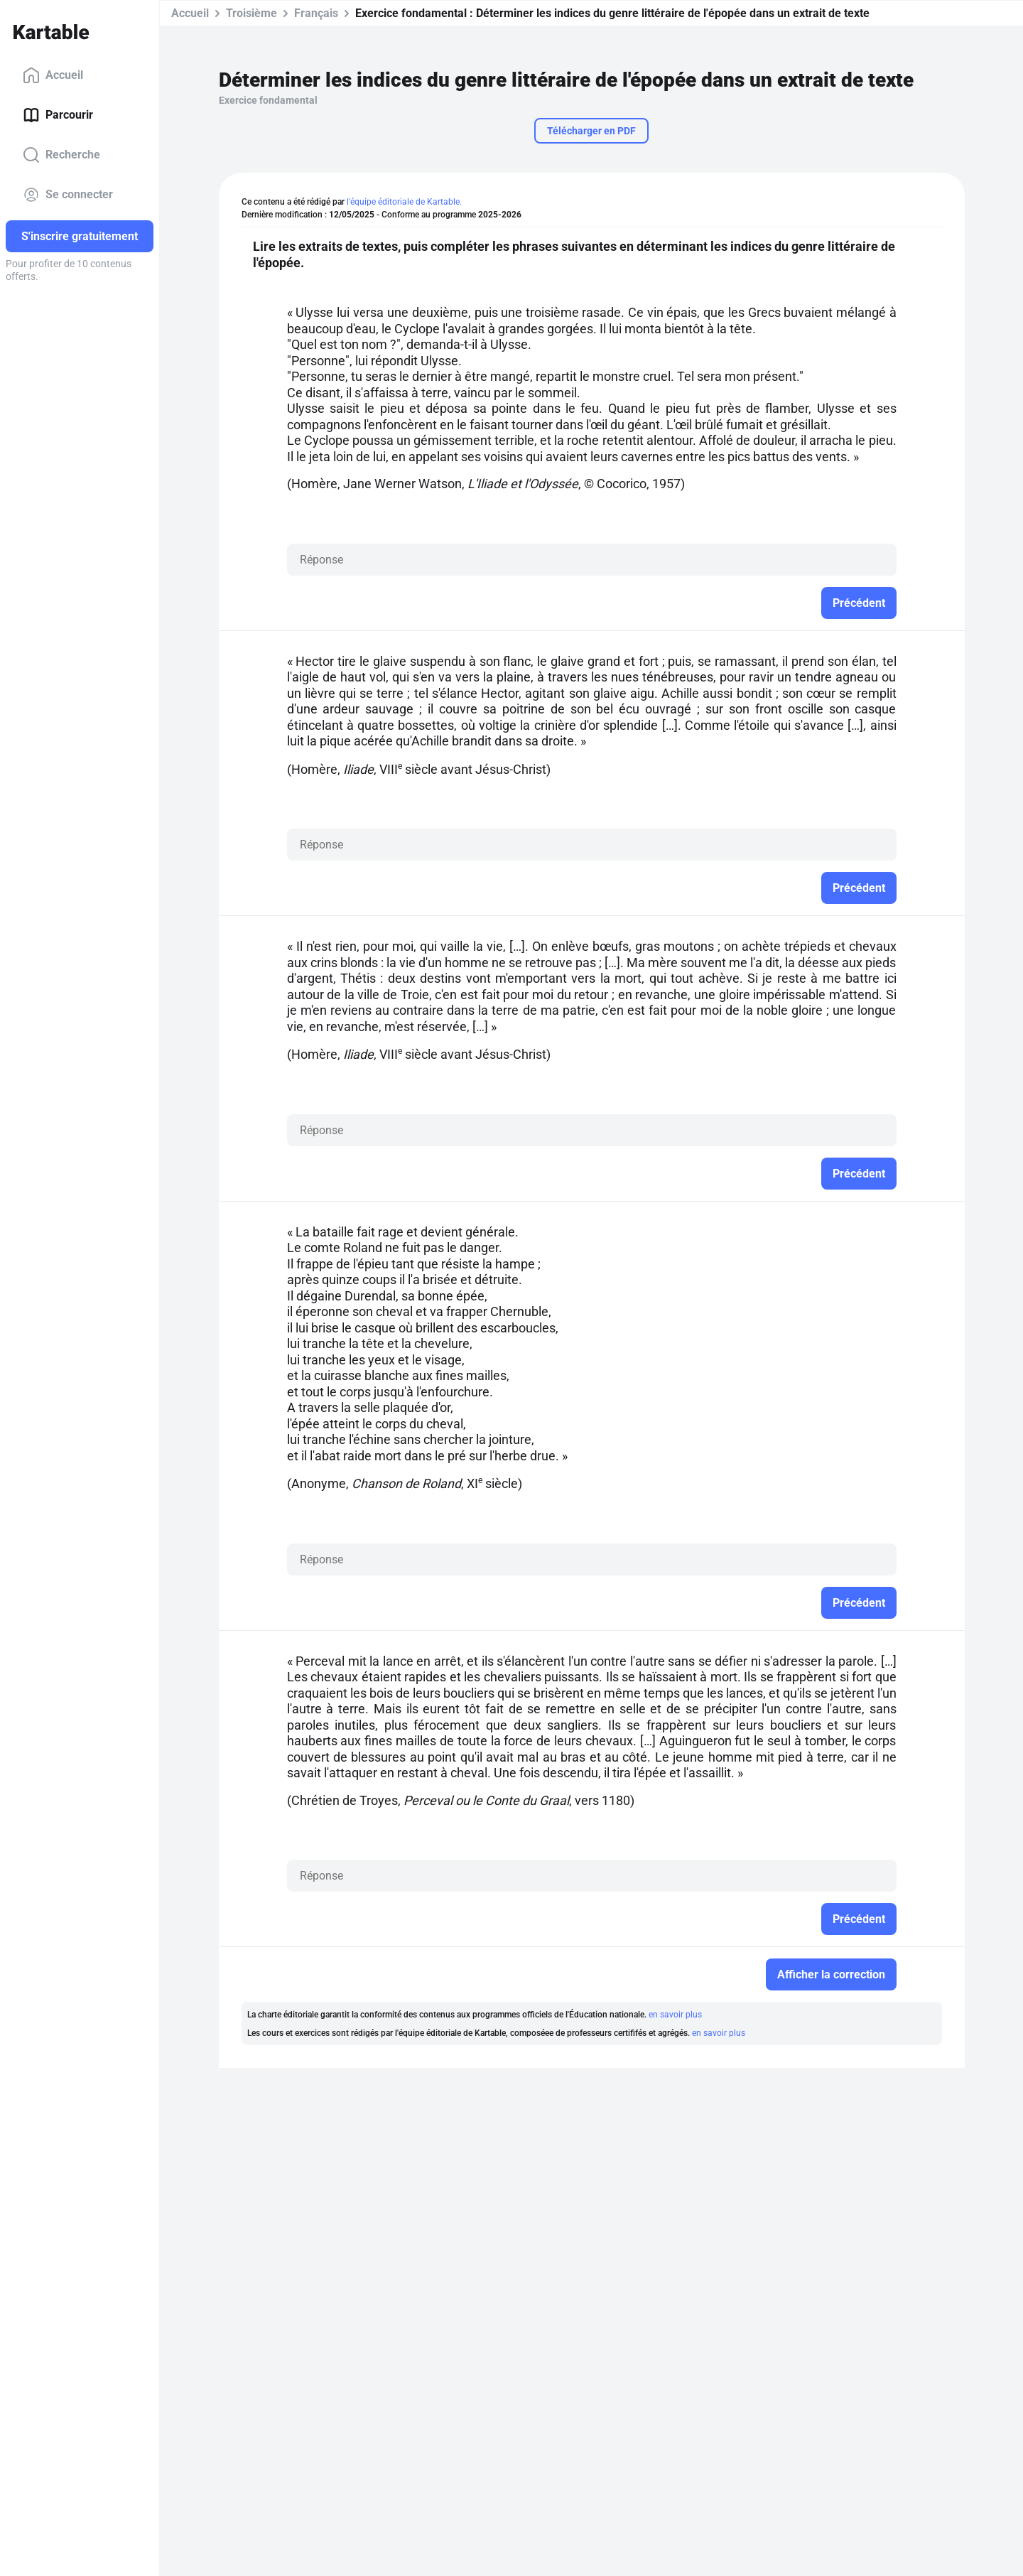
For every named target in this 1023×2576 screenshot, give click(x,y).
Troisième (251, 13)
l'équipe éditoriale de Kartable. (404, 202)
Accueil (53, 75)
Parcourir (58, 115)
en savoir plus (675, 2015)
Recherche (61, 154)
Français (316, 13)
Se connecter (68, 194)
